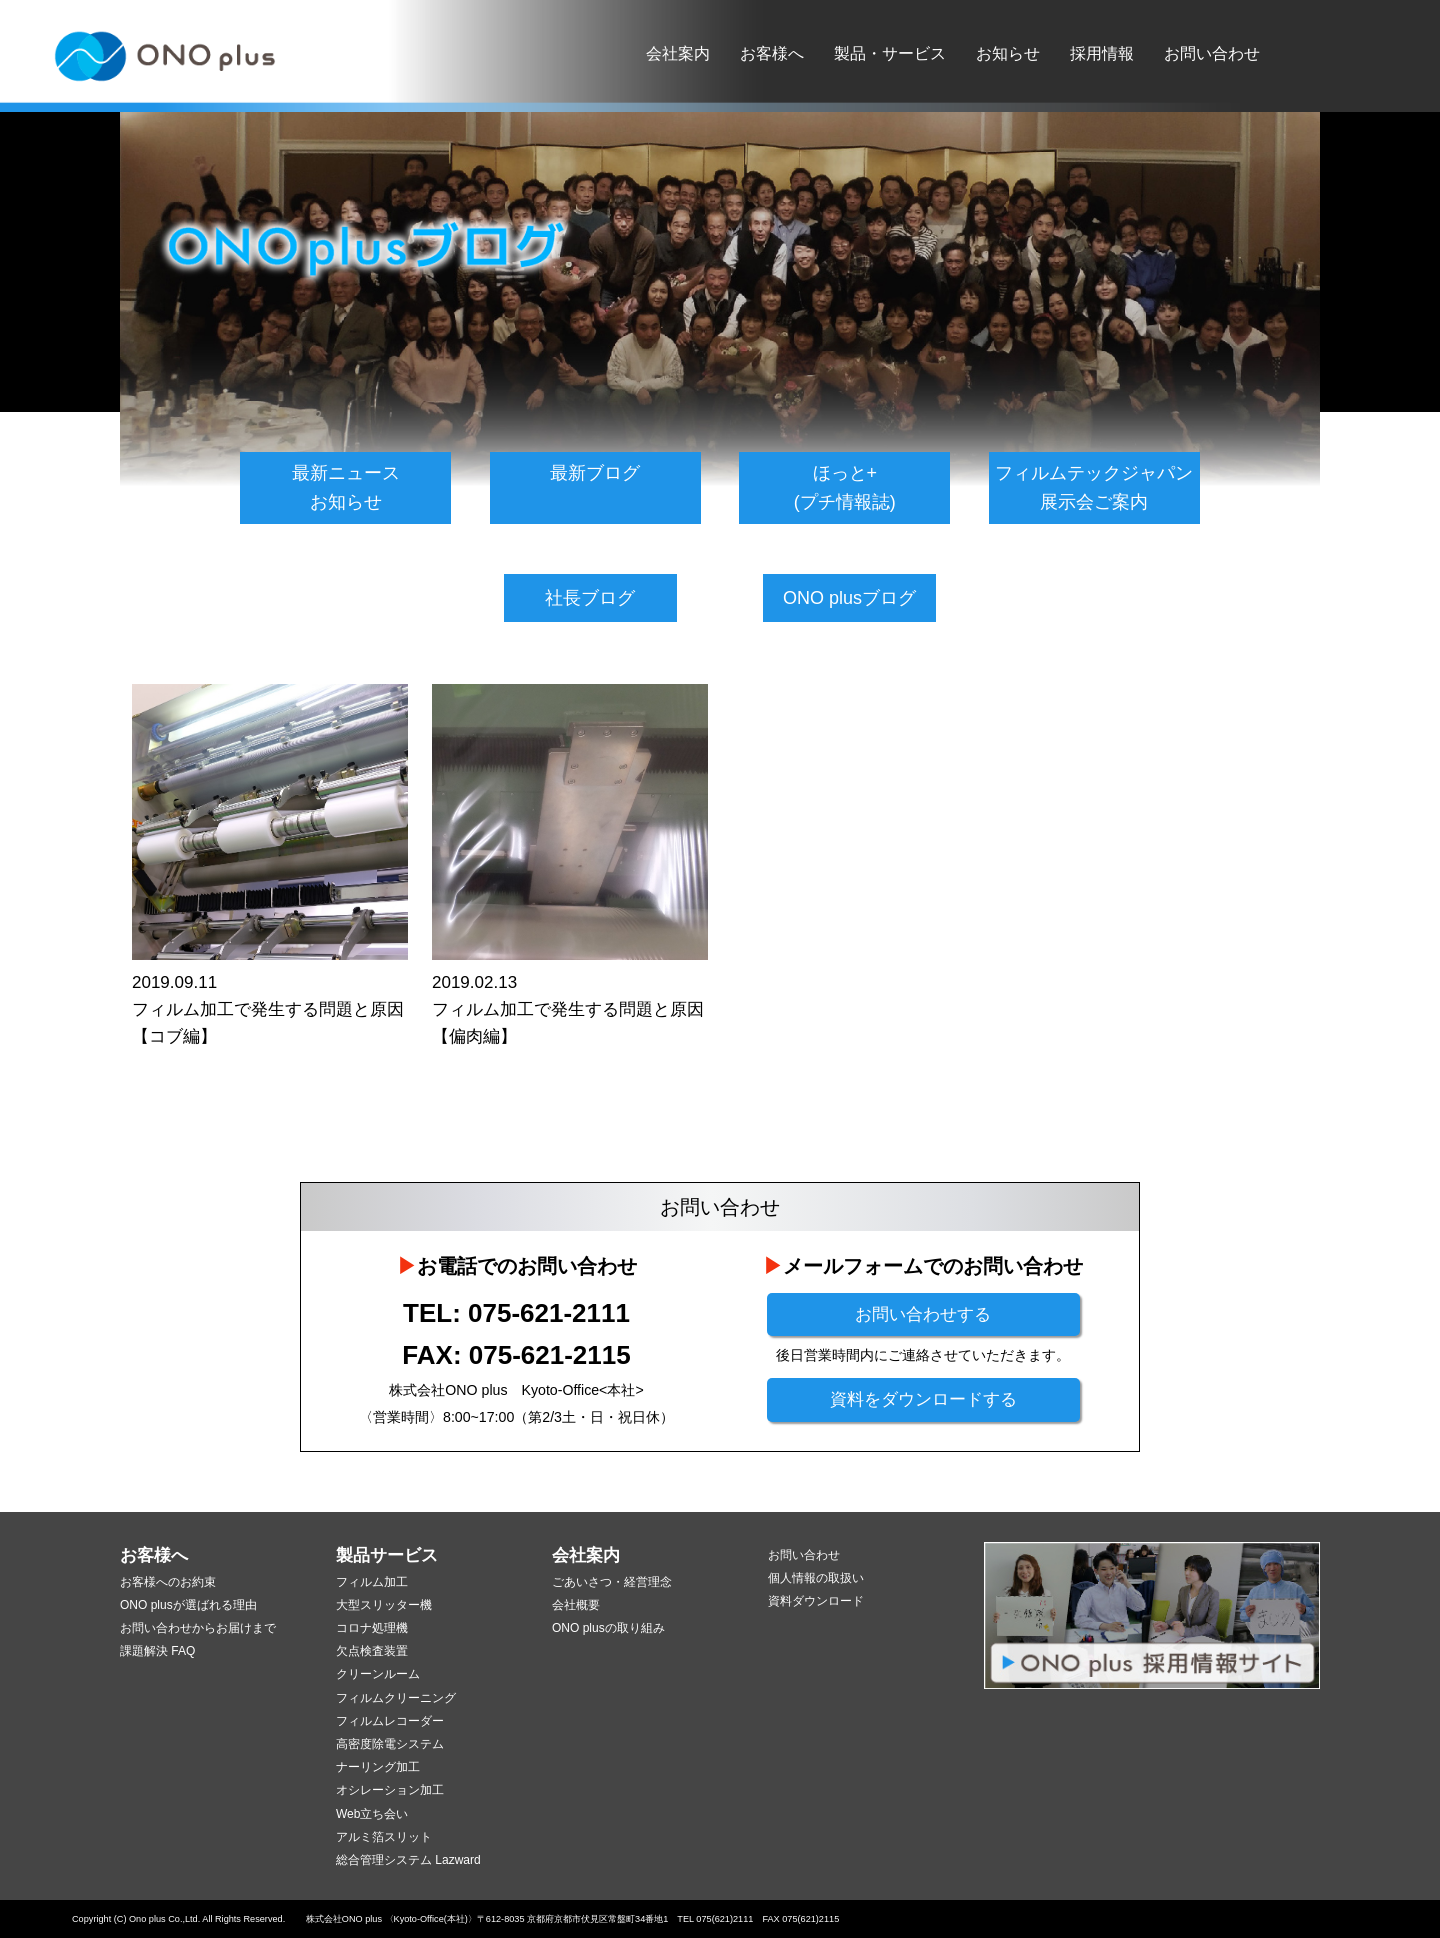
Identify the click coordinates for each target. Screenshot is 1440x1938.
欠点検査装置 (372, 1651)
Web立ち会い (372, 1814)
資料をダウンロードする (923, 1399)
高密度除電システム (390, 1744)
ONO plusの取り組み (608, 1628)
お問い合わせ (1212, 53)
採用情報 (1102, 53)
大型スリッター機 (384, 1605)
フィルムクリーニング (396, 1698)
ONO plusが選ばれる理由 (188, 1605)
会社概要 (576, 1605)
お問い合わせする (923, 1314)
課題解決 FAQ (157, 1651)
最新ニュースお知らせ (346, 487)
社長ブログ (590, 598)
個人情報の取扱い (816, 1578)
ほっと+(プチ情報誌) (845, 487)
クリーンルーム (378, 1674)
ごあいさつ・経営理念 (612, 1582)
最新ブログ (595, 473)
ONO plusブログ (849, 598)
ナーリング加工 (378, 1767)
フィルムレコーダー (390, 1721)
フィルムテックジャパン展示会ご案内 (1094, 487)
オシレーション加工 (390, 1790)
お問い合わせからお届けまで (198, 1628)
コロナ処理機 (372, 1628)
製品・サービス (890, 53)
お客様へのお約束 (168, 1582)
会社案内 (678, 53)
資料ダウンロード (816, 1601)
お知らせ (1008, 53)
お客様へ (772, 53)
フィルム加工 (372, 1582)
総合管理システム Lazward (408, 1860)
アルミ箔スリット (384, 1837)
